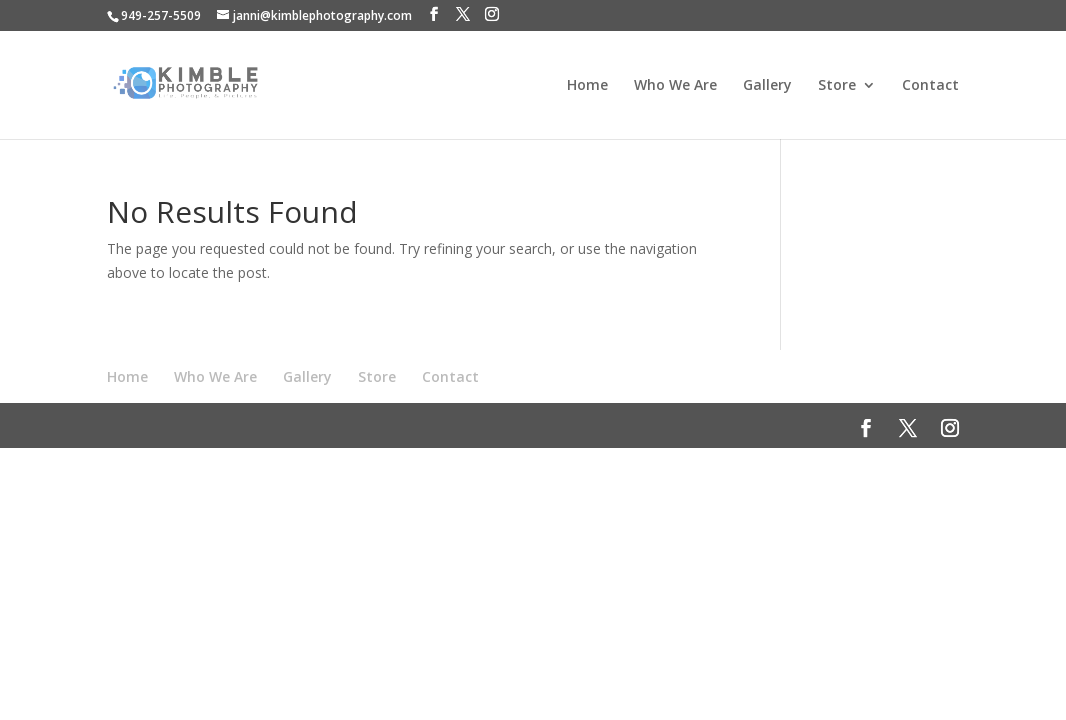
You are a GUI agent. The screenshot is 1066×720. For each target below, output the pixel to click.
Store (837, 86)
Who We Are (675, 86)
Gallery (767, 86)
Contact (930, 86)
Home (587, 86)
